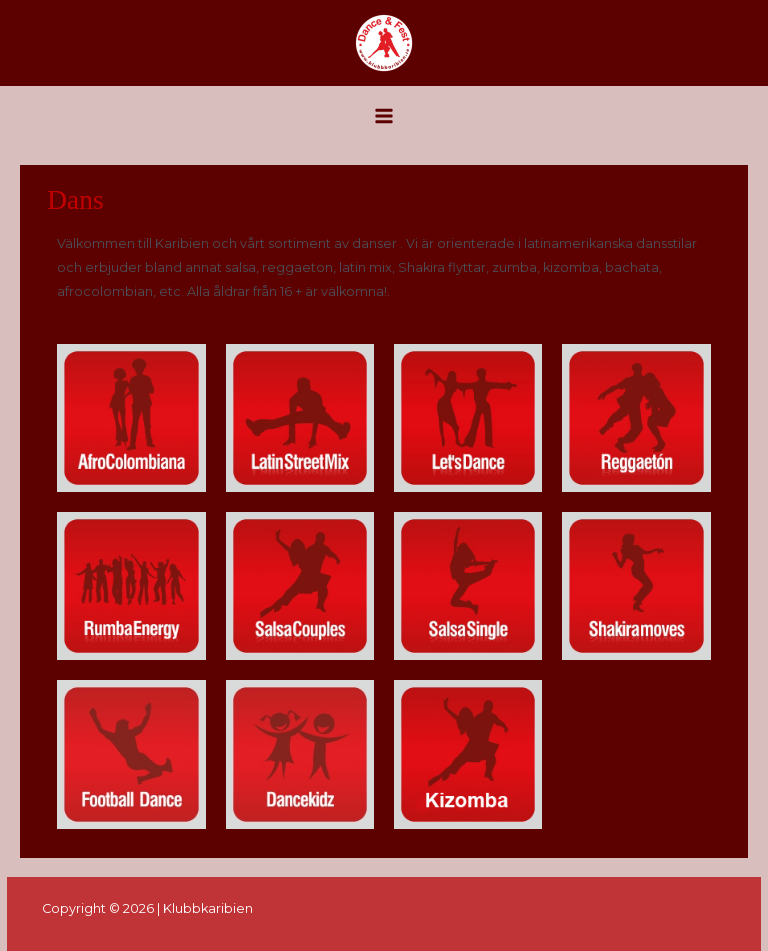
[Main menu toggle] (383, 115)
